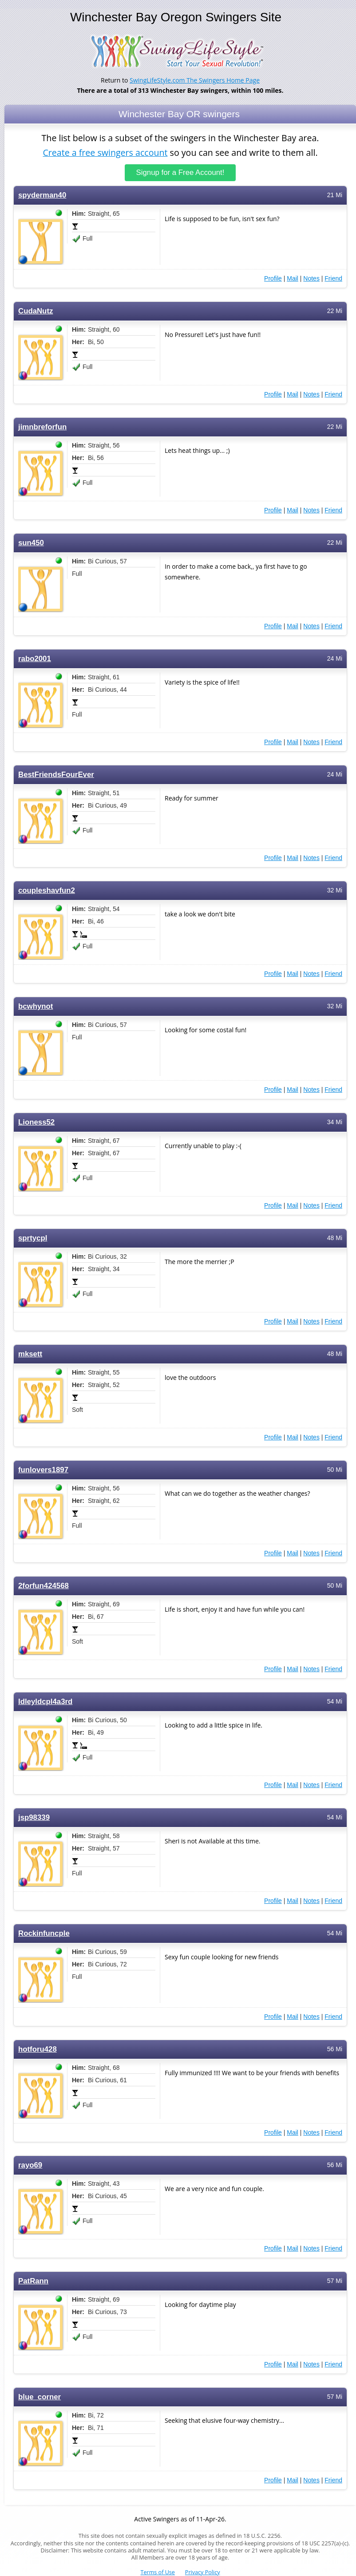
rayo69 (30, 2164)
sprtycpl (32, 1237)
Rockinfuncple (44, 1933)
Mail (292, 277)
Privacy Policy (202, 2572)
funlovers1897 (43, 1469)
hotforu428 (37, 2049)
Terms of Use (158, 2572)
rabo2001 (34, 658)
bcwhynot (35, 1006)
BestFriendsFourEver (56, 774)
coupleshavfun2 (46, 890)
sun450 (31, 542)
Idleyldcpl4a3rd (45, 1701)
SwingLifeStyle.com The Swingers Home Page (195, 80)
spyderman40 (42, 194)
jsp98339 (34, 1817)
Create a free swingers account (105, 152)
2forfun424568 (43, 1585)
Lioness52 (36, 1122)
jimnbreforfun (42, 426)
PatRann (33, 2280)
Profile (273, 277)
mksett (30, 1353)
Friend (333, 277)
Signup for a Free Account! (180, 172)
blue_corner (39, 2396)
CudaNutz (35, 310)
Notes (311, 277)
